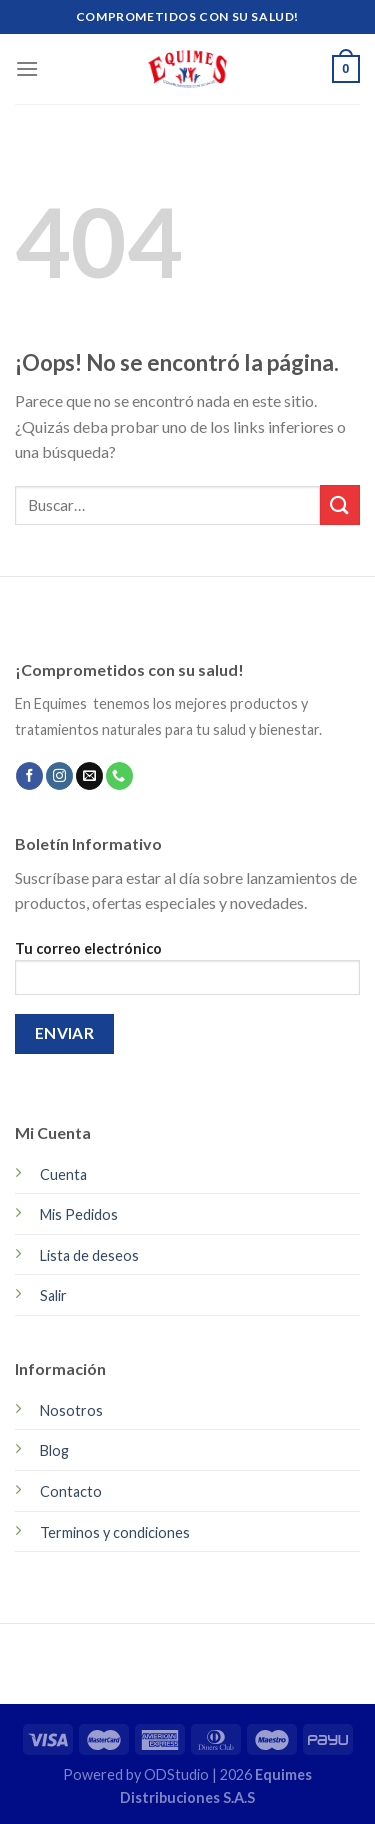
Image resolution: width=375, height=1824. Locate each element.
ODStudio (178, 1774)
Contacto (71, 1491)
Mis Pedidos (79, 1214)
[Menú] (27, 68)
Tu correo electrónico (187, 974)
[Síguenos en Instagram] (59, 776)
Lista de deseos (89, 1255)
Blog (54, 1450)
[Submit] (340, 504)
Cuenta (63, 1174)
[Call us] (119, 776)
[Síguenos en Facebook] (29, 776)
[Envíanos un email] (89, 776)
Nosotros (71, 1410)
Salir (53, 1295)
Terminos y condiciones (115, 1532)
